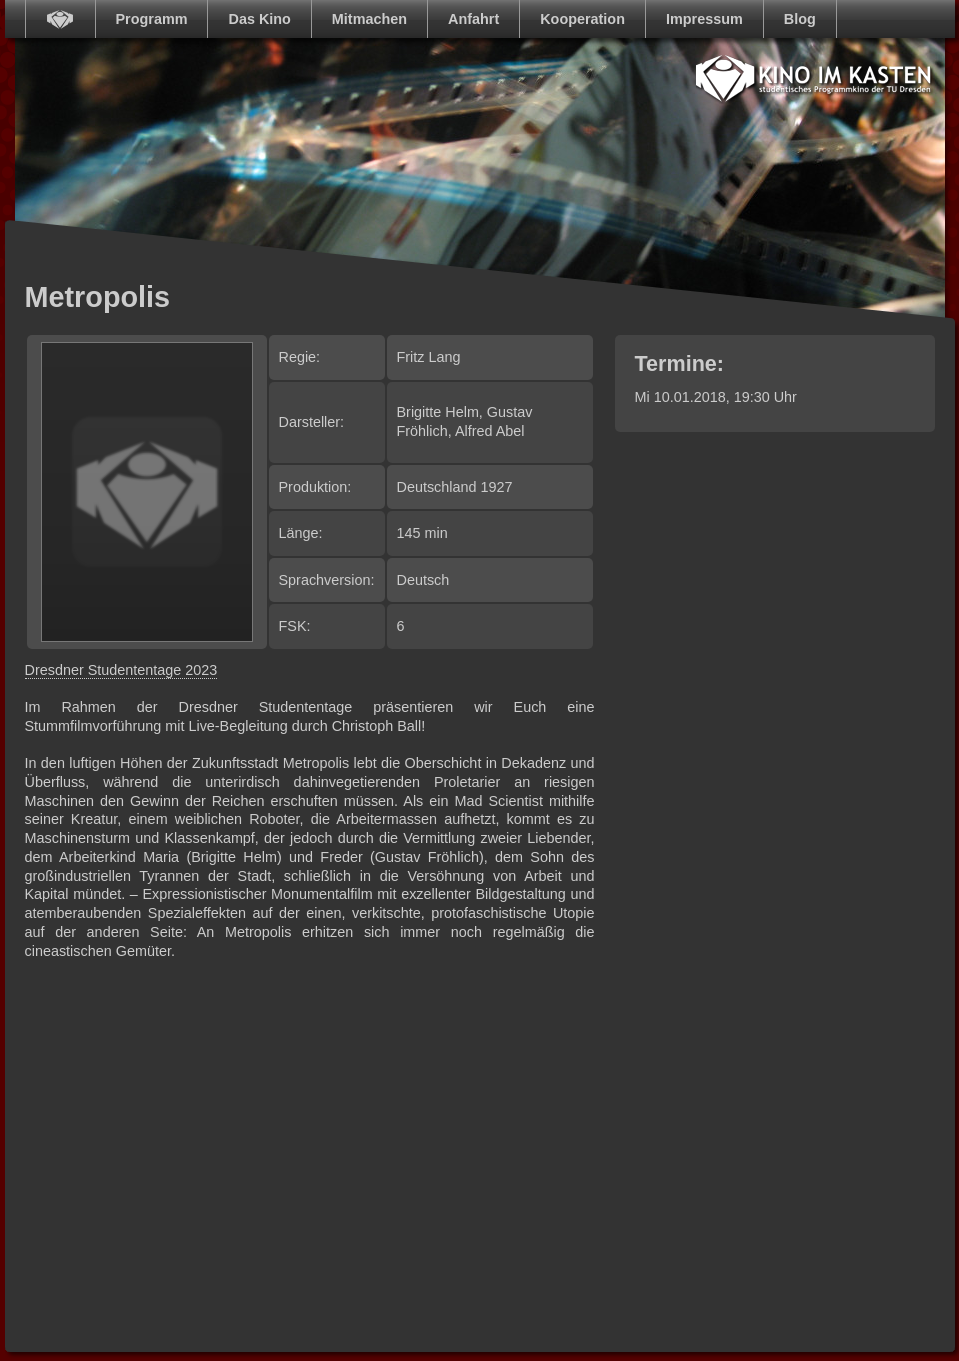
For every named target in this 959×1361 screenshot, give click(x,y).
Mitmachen (369, 19)
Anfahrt (473, 19)
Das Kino (259, 19)
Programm (152, 19)
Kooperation (582, 19)
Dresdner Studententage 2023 (121, 670)
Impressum (704, 19)
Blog (800, 19)
